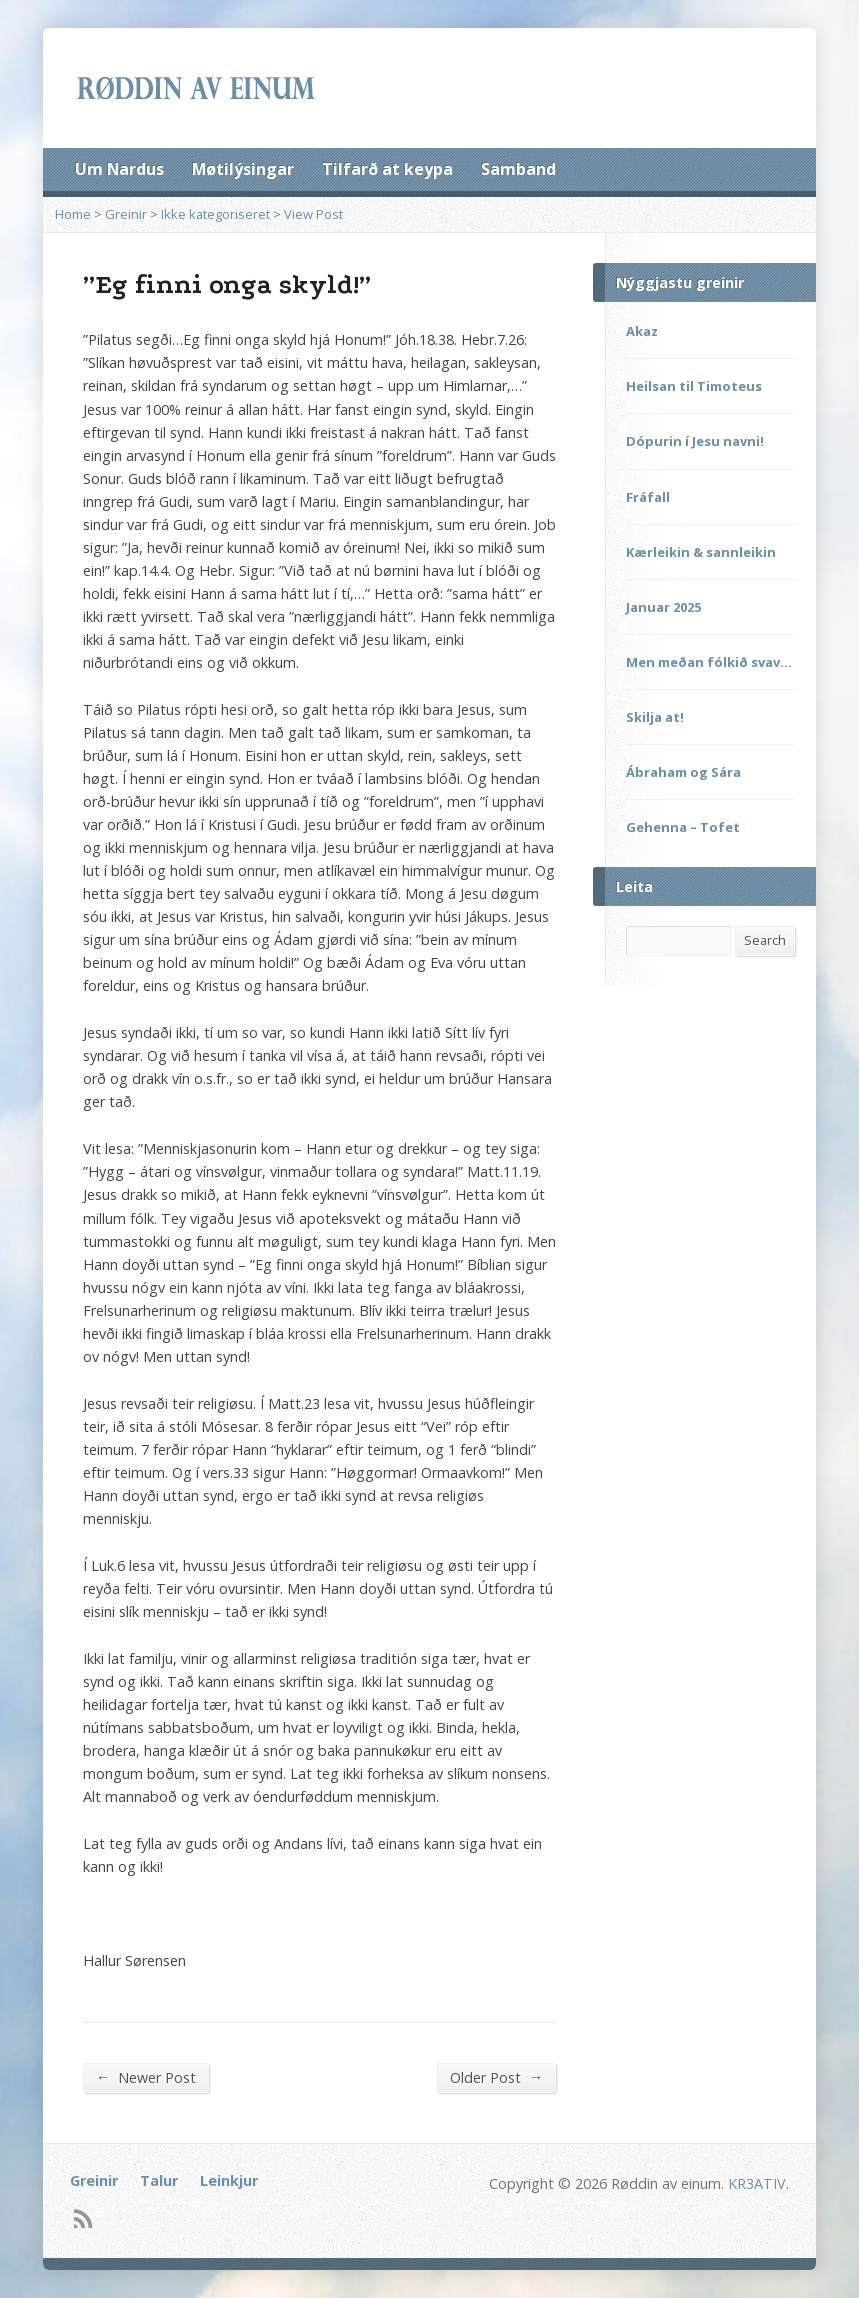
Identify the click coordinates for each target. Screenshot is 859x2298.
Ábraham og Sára (683, 772)
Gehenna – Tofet (683, 827)
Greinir (126, 214)
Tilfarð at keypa (387, 169)
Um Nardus (119, 169)
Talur (159, 2180)
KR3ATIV (757, 2183)
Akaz (642, 331)
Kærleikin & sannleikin (701, 552)
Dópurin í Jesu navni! (695, 441)
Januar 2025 (663, 607)
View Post (313, 214)
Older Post (496, 2077)
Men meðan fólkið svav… (709, 662)
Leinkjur (229, 2180)
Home (73, 214)
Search (765, 940)
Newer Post (146, 2077)
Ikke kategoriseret (215, 214)
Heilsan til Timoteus (694, 386)
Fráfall (648, 497)
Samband (518, 169)
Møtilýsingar (243, 169)
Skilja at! (655, 717)
